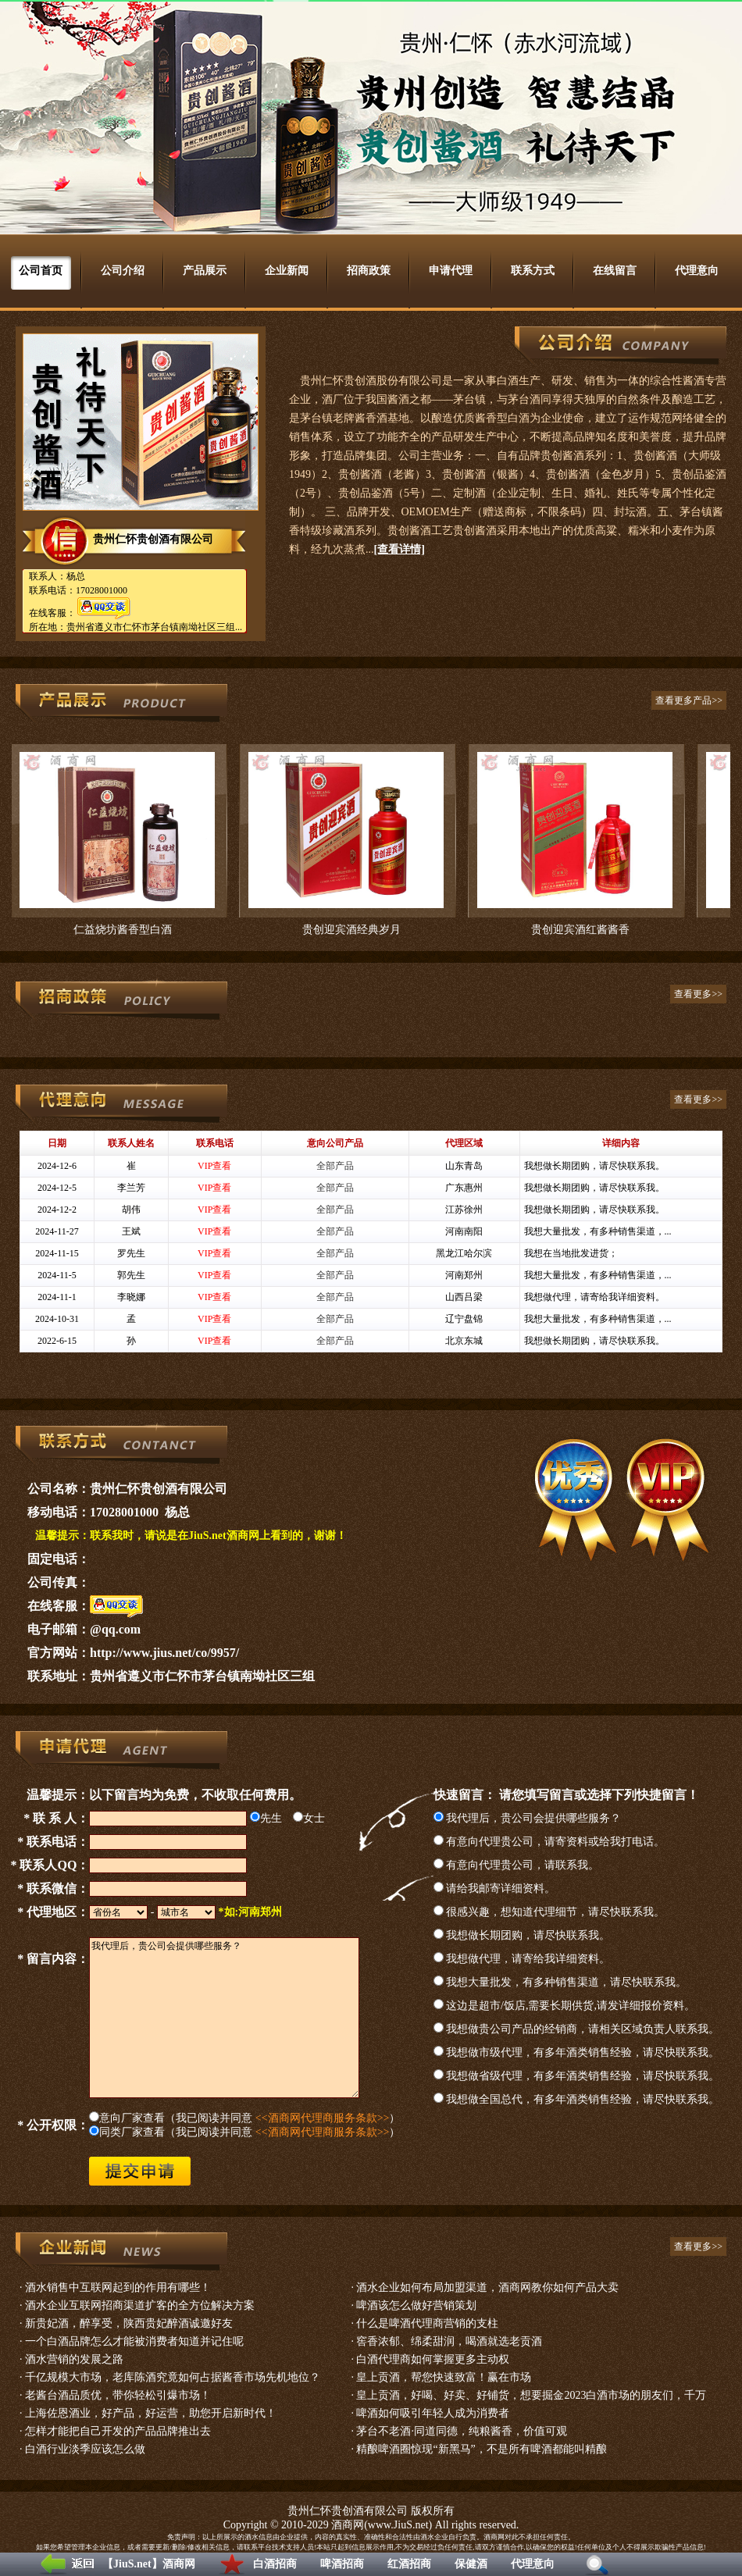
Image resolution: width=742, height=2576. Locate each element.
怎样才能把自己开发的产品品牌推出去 (118, 2431)
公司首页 (40, 270)
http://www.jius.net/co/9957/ (164, 1652)
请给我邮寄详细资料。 (494, 1888)
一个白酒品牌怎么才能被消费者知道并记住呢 (134, 2341)
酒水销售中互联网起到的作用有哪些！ (118, 2287)
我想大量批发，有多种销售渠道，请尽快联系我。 (560, 1982)
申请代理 (451, 270)
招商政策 (369, 270)
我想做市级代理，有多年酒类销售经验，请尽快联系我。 (576, 2052)
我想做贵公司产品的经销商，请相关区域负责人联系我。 (576, 2029)
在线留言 (615, 270)
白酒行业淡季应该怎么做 (85, 2449)
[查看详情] (399, 549)
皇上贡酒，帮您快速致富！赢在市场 (443, 2377)
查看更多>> (698, 994)
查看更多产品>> (688, 700)
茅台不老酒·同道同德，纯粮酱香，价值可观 (461, 2431)
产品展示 (205, 270)
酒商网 (347, 2525)
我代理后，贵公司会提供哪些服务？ (527, 1818)
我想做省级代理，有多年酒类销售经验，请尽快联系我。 (576, 2076)
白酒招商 (275, 2564)
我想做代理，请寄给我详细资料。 (522, 1959)
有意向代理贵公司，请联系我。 (516, 1865)
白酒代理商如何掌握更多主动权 (432, 2359)
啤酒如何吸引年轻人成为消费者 (432, 2413)
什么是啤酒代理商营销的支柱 (427, 2323)
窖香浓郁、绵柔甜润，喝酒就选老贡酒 (449, 2341)
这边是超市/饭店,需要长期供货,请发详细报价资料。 (564, 2005)
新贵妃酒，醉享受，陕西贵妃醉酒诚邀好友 (129, 2323)
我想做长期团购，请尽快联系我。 (522, 1935)
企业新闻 (287, 270)
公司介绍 (122, 270)
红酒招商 (409, 2564)
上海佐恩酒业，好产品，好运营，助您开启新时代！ (150, 2413)
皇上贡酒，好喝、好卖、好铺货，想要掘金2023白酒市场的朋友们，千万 (531, 2395)
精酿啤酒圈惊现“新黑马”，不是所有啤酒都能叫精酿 (481, 2449)
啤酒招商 (342, 2564)
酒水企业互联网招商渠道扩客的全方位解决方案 (140, 2305)
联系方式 (533, 270)
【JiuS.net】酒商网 (148, 2564)
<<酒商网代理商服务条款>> (322, 2118)
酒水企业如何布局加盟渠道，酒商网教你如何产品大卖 (487, 2287)
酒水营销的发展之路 (74, 2359)
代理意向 (533, 2564)
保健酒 (471, 2564)
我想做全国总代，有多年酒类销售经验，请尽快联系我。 (576, 2099)
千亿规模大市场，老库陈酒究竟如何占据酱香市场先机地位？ (172, 2377)
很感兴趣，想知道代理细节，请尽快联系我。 (549, 1912)
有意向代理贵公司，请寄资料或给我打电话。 (549, 1841)
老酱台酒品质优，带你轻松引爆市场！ (118, 2395)
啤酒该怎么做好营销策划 (416, 2305)
